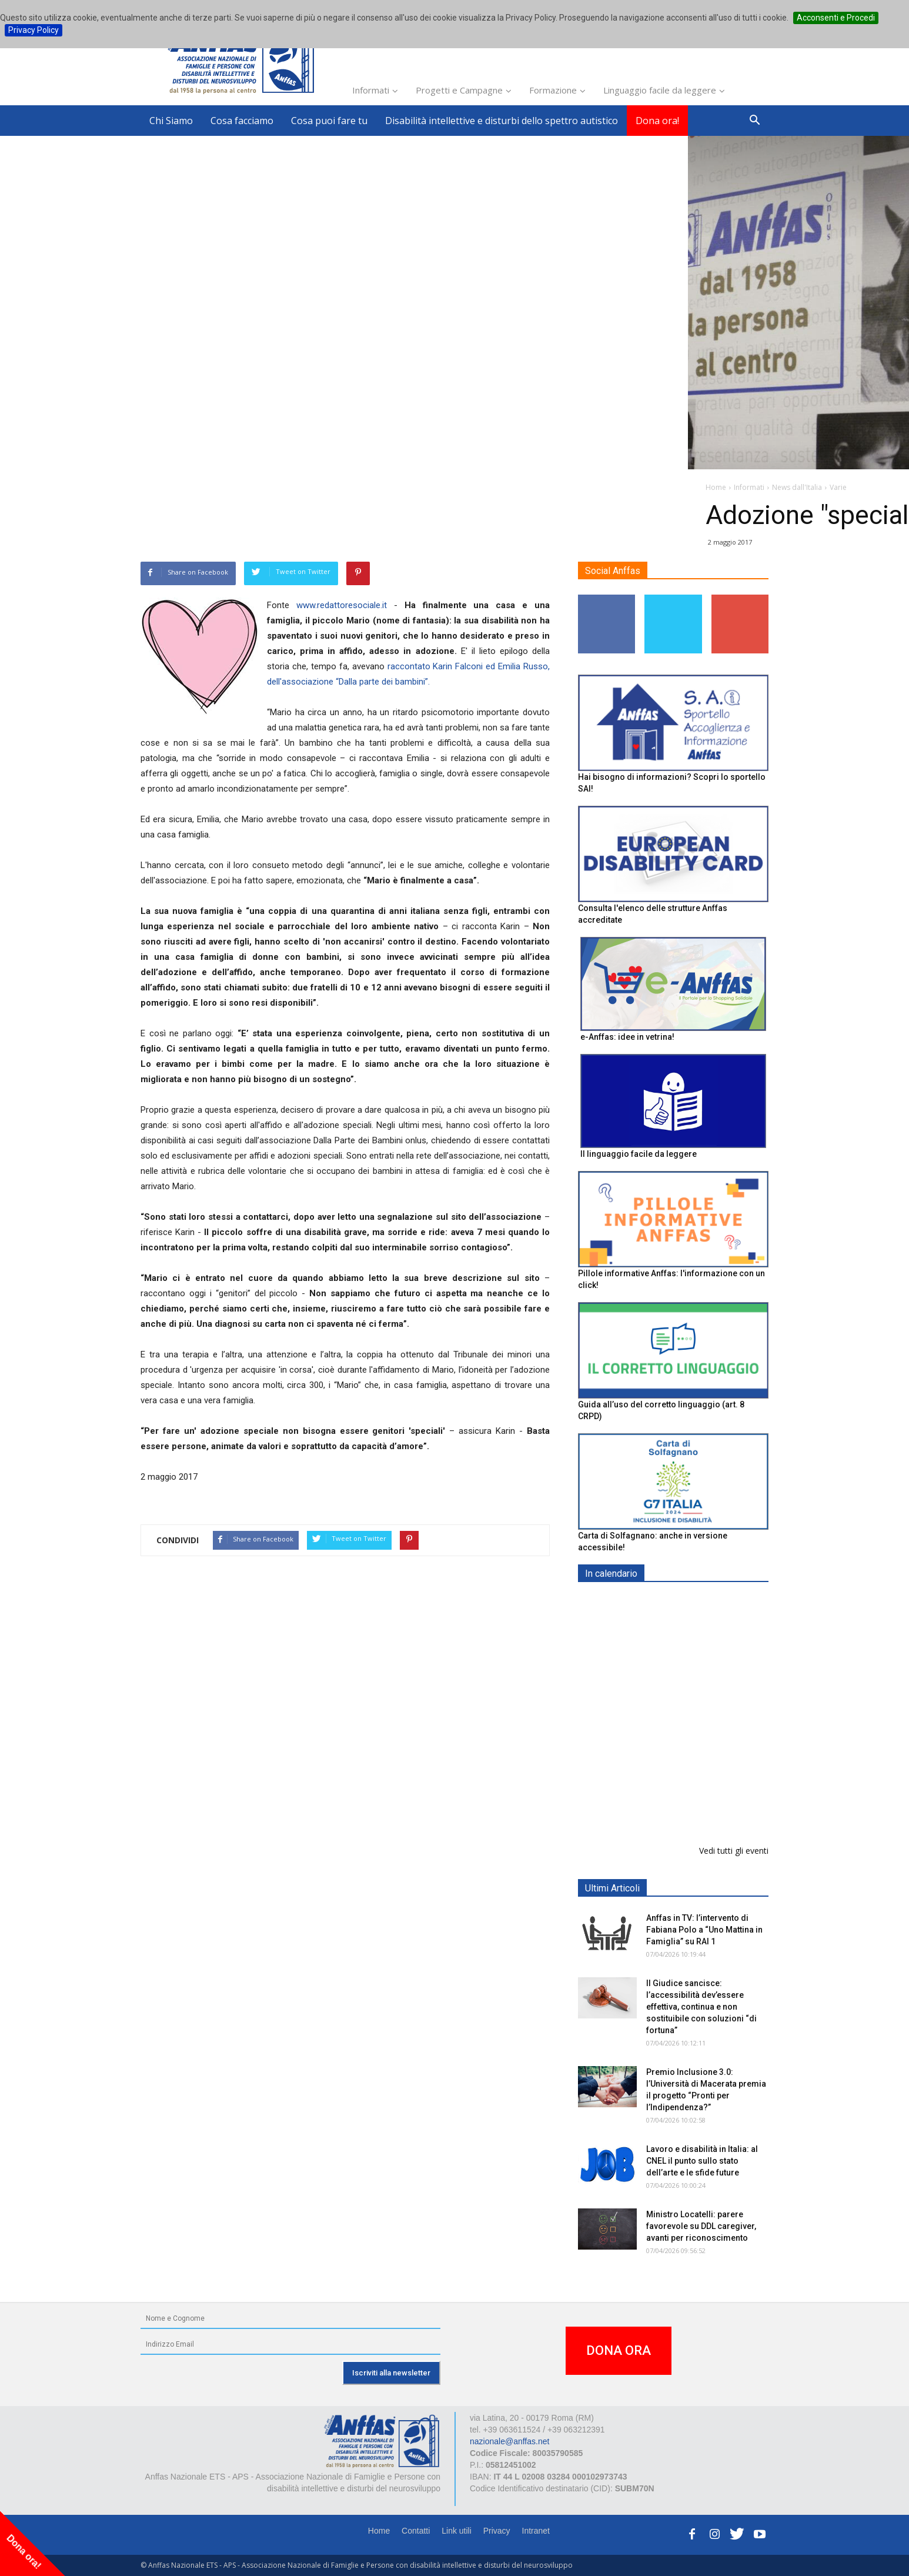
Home (379, 2530)
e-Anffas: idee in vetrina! (627, 1037)
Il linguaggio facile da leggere (638, 1154)
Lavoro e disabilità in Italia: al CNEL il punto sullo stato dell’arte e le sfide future (702, 2160)
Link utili (457, 2530)
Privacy (496, 2530)
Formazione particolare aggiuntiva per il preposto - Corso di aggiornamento (698, 1676)
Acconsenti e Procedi (836, 17)
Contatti (416, 2530)
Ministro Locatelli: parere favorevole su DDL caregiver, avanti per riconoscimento (701, 2226)
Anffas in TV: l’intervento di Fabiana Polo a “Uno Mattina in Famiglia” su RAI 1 (704, 1929)
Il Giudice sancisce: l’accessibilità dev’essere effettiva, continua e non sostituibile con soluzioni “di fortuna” (701, 2006)
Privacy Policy (33, 30)
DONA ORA (618, 2350)
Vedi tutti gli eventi (733, 1850)
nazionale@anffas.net (509, 2441)
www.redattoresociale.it (341, 605)
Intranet (536, 2530)
